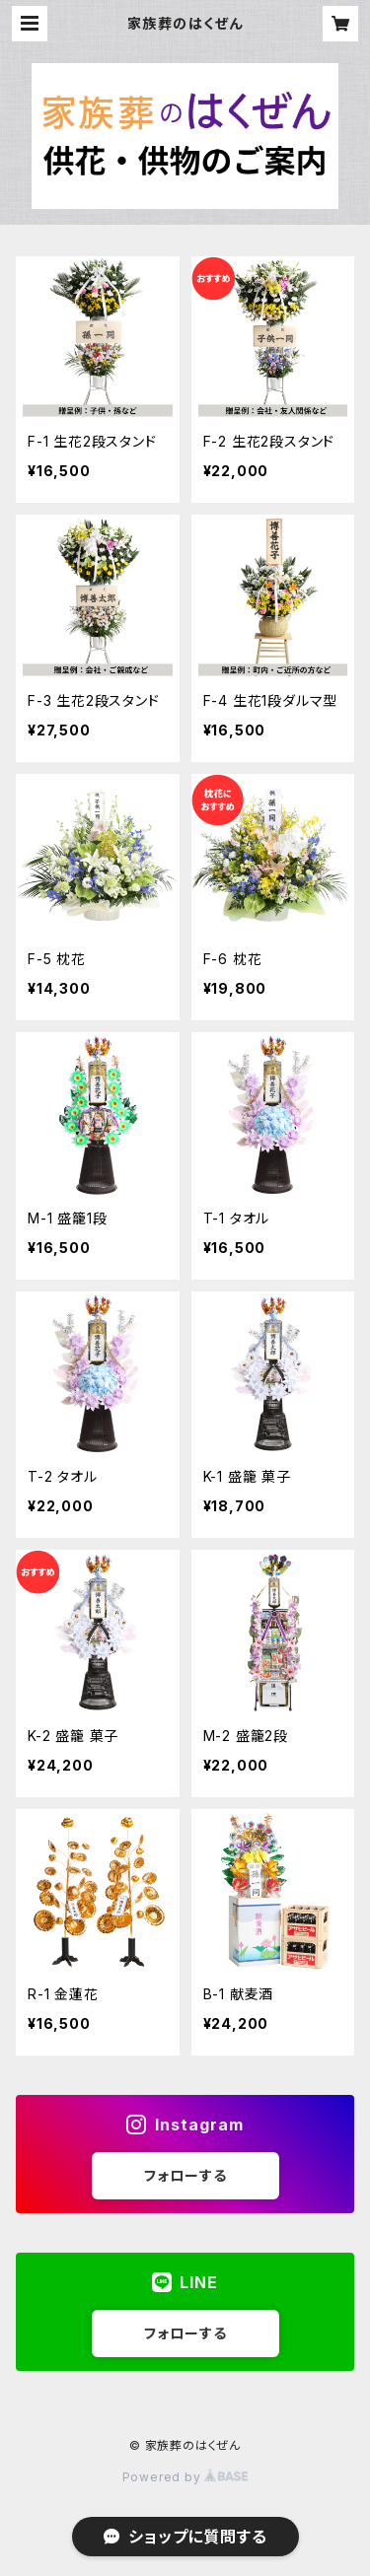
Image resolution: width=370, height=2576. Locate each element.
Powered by (185, 2477)
